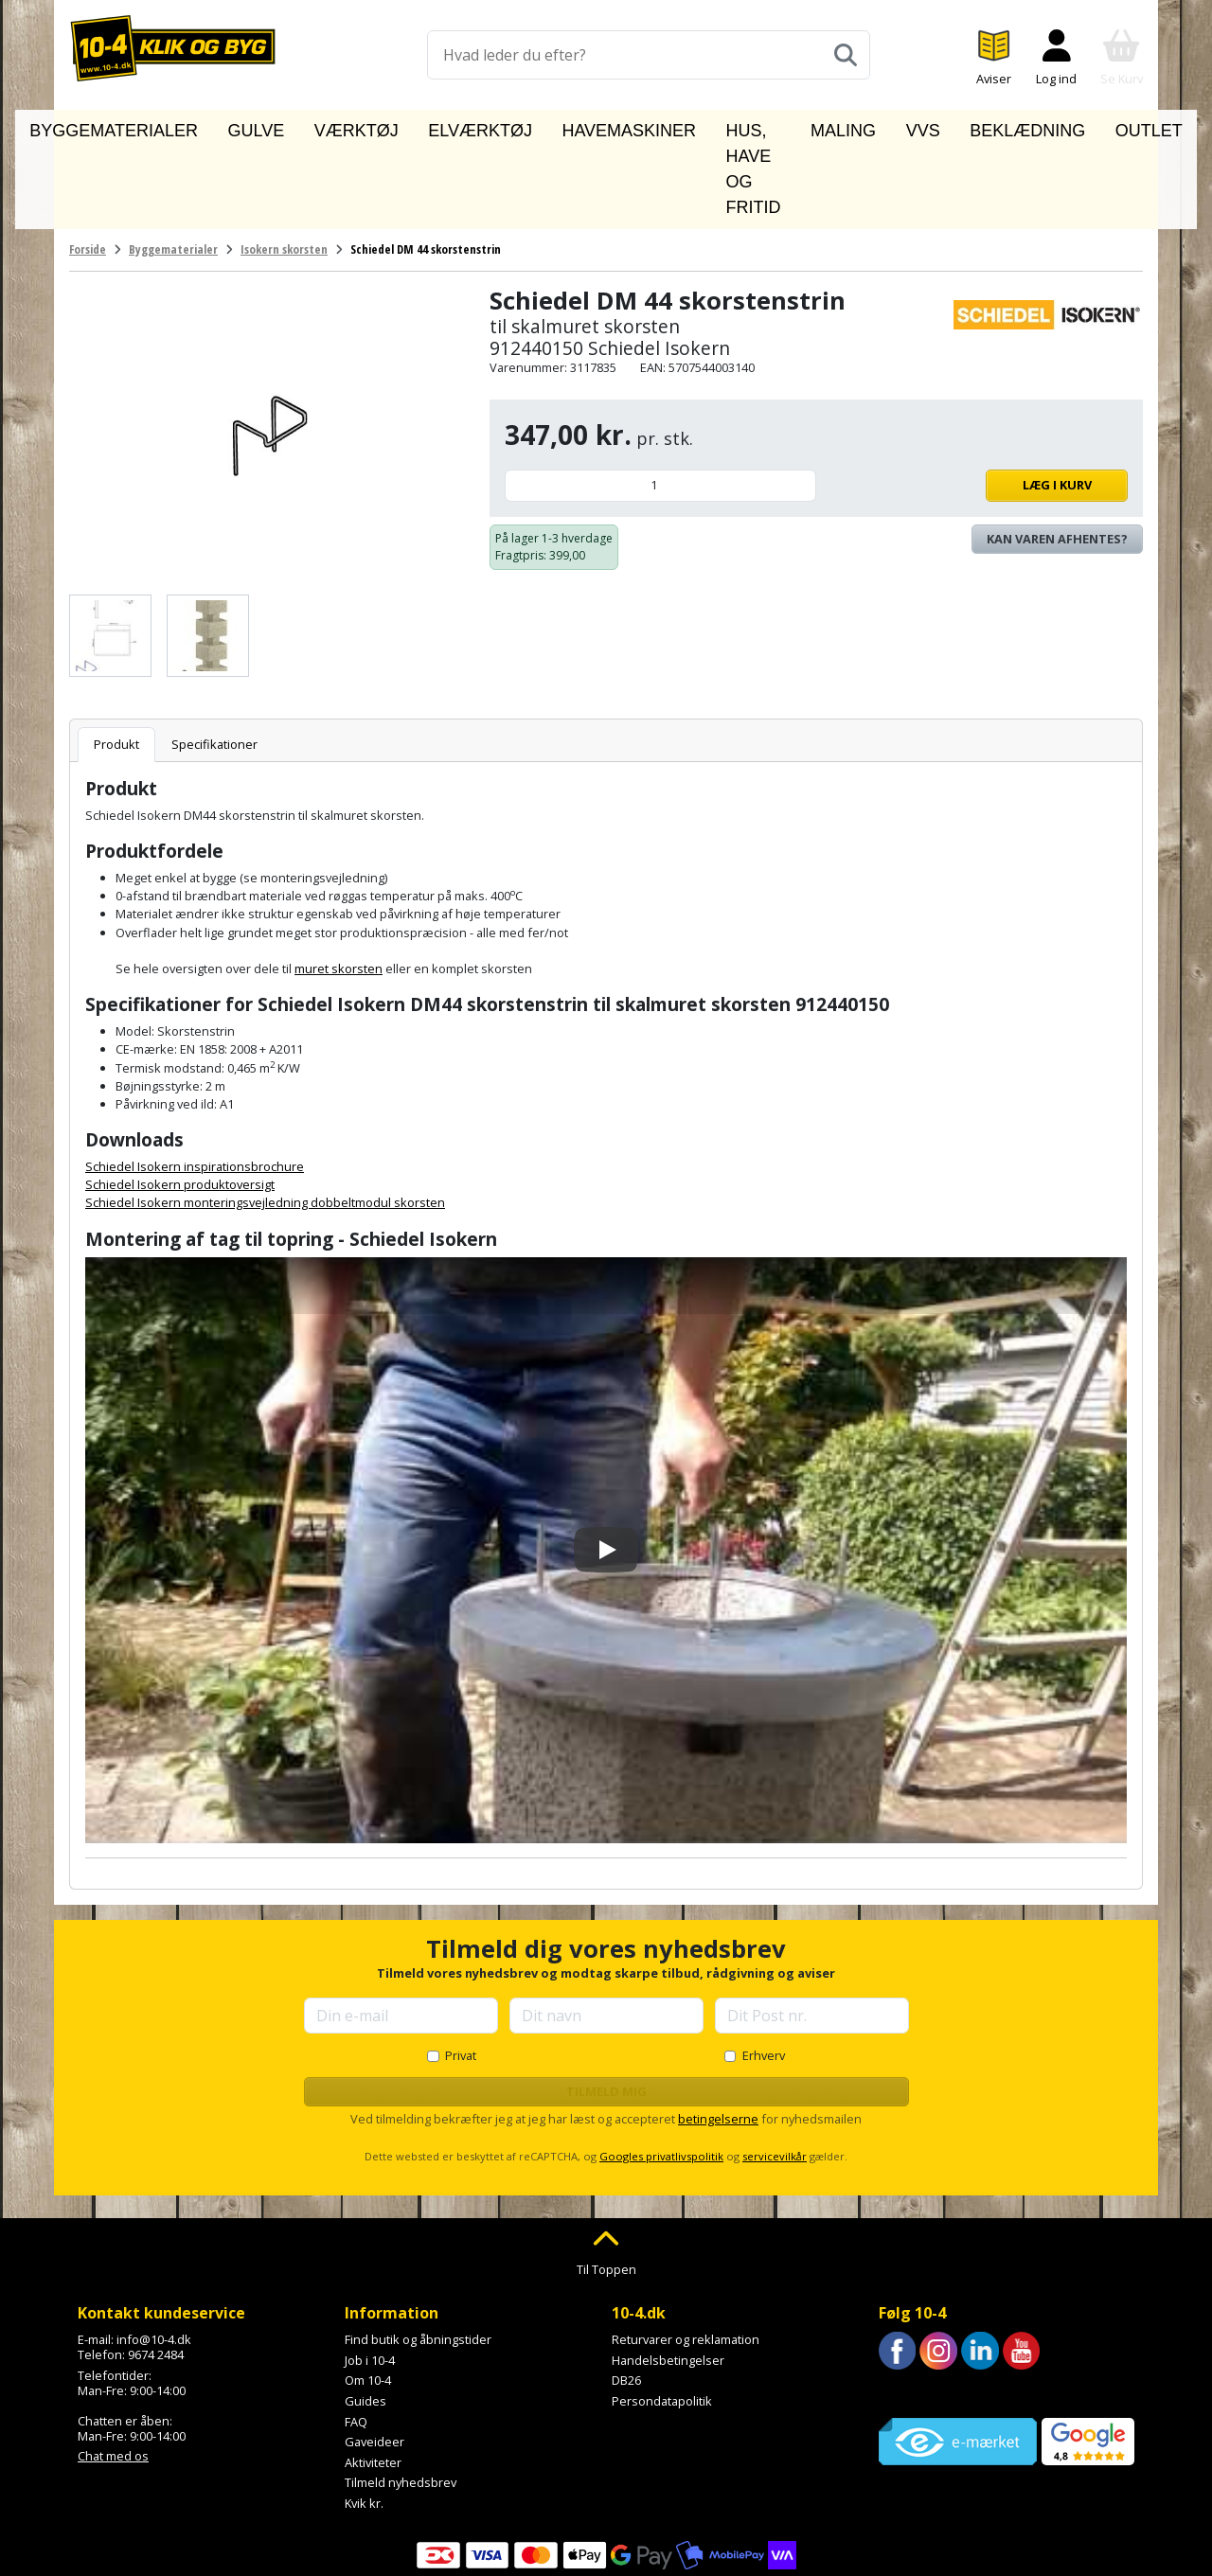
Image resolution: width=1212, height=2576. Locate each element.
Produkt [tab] (116, 657)
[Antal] (660, 399)
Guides (365, 2314)
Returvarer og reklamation (685, 2253)
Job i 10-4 (370, 2274)
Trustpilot (906, 2306)
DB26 (626, 2293)
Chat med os (113, 2369)
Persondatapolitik (662, 2314)
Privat (460, 1969)
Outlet (1075, 126)
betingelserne (718, 2031)
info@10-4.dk (153, 2253)
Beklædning (981, 126)
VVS (900, 126)
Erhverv (763, 1969)
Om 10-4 (368, 2293)
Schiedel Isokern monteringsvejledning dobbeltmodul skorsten (265, 1116)
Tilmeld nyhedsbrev (400, 2396)
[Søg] (845, 55)
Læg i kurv (976, 398)
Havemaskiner (564, 126)
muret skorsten (338, 882)
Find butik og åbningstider (418, 2253)
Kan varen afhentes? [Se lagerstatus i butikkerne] (1057, 451)
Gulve (282, 126)
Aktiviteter (373, 2375)
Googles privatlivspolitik (661, 2070)
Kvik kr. (364, 2416)
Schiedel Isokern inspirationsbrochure (194, 1080)
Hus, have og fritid (713, 126)
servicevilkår (774, 2070)
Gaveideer (374, 2355)
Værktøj (358, 126)
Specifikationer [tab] (214, 657)
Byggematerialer (174, 126)
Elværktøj (450, 126)
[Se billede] (110, 548)
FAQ (356, 2334)
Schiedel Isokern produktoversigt (180, 1098)
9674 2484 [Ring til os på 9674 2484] (156, 2268)
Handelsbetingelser (668, 2274)
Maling (836, 126)
